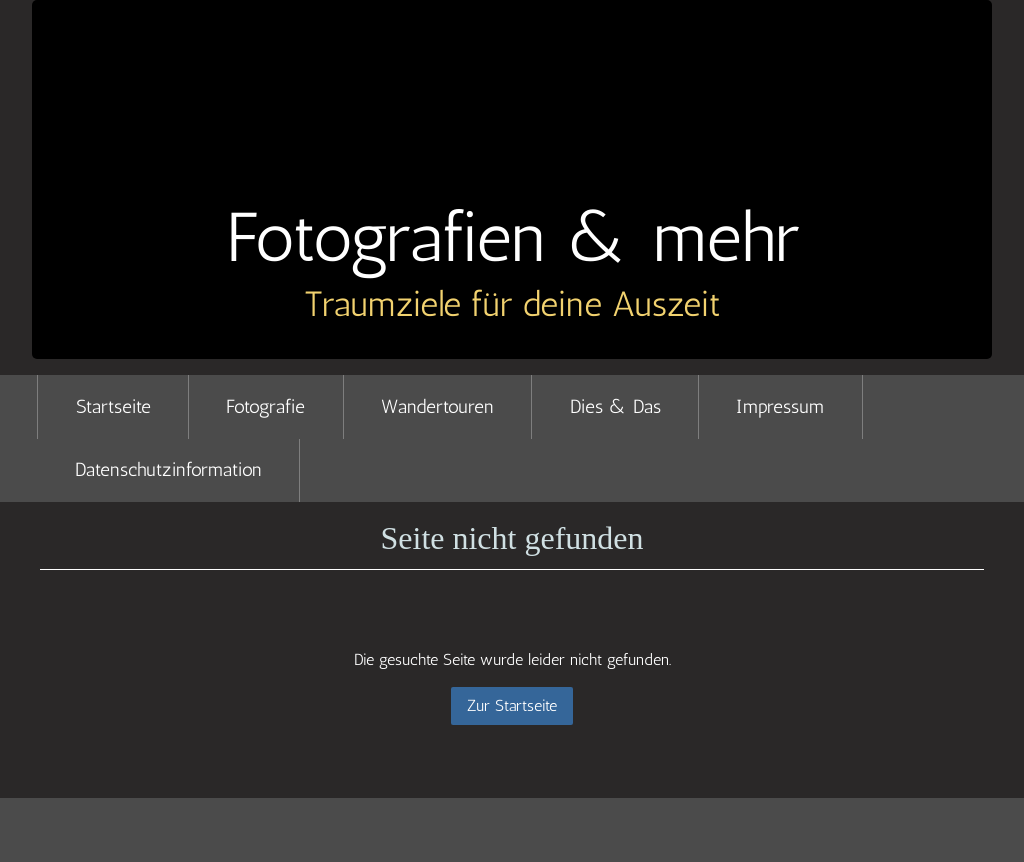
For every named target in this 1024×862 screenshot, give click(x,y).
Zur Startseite (512, 705)
